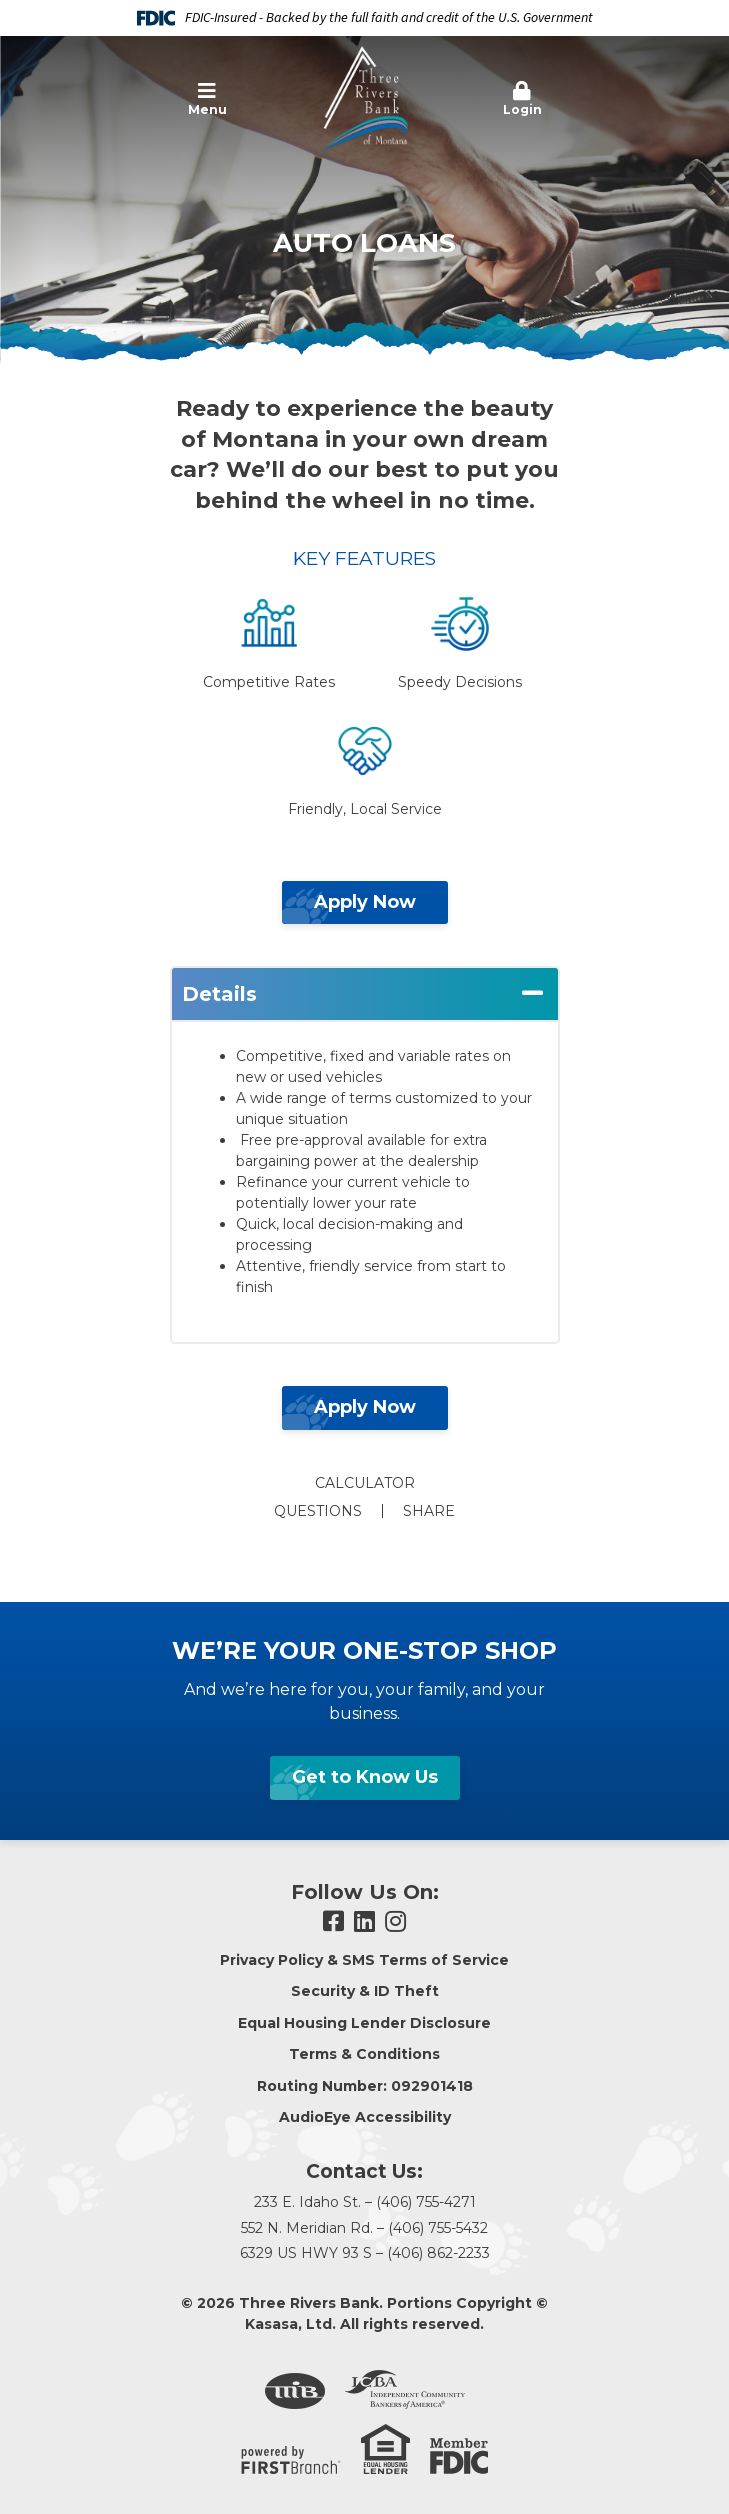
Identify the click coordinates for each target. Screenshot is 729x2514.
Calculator (365, 1483)
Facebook (333, 1921)
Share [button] (429, 1511)
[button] (207, 100)
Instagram (395, 1921)
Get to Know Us (365, 1777)
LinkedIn (364, 1921)
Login (522, 99)
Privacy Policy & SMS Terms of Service (364, 1960)
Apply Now (365, 902)
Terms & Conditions (364, 2054)
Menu (207, 99)
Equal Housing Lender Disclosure (364, 2023)
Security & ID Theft (365, 1991)
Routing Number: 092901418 (365, 2086)
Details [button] (219, 994)
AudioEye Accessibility (365, 2117)
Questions (318, 1511)
